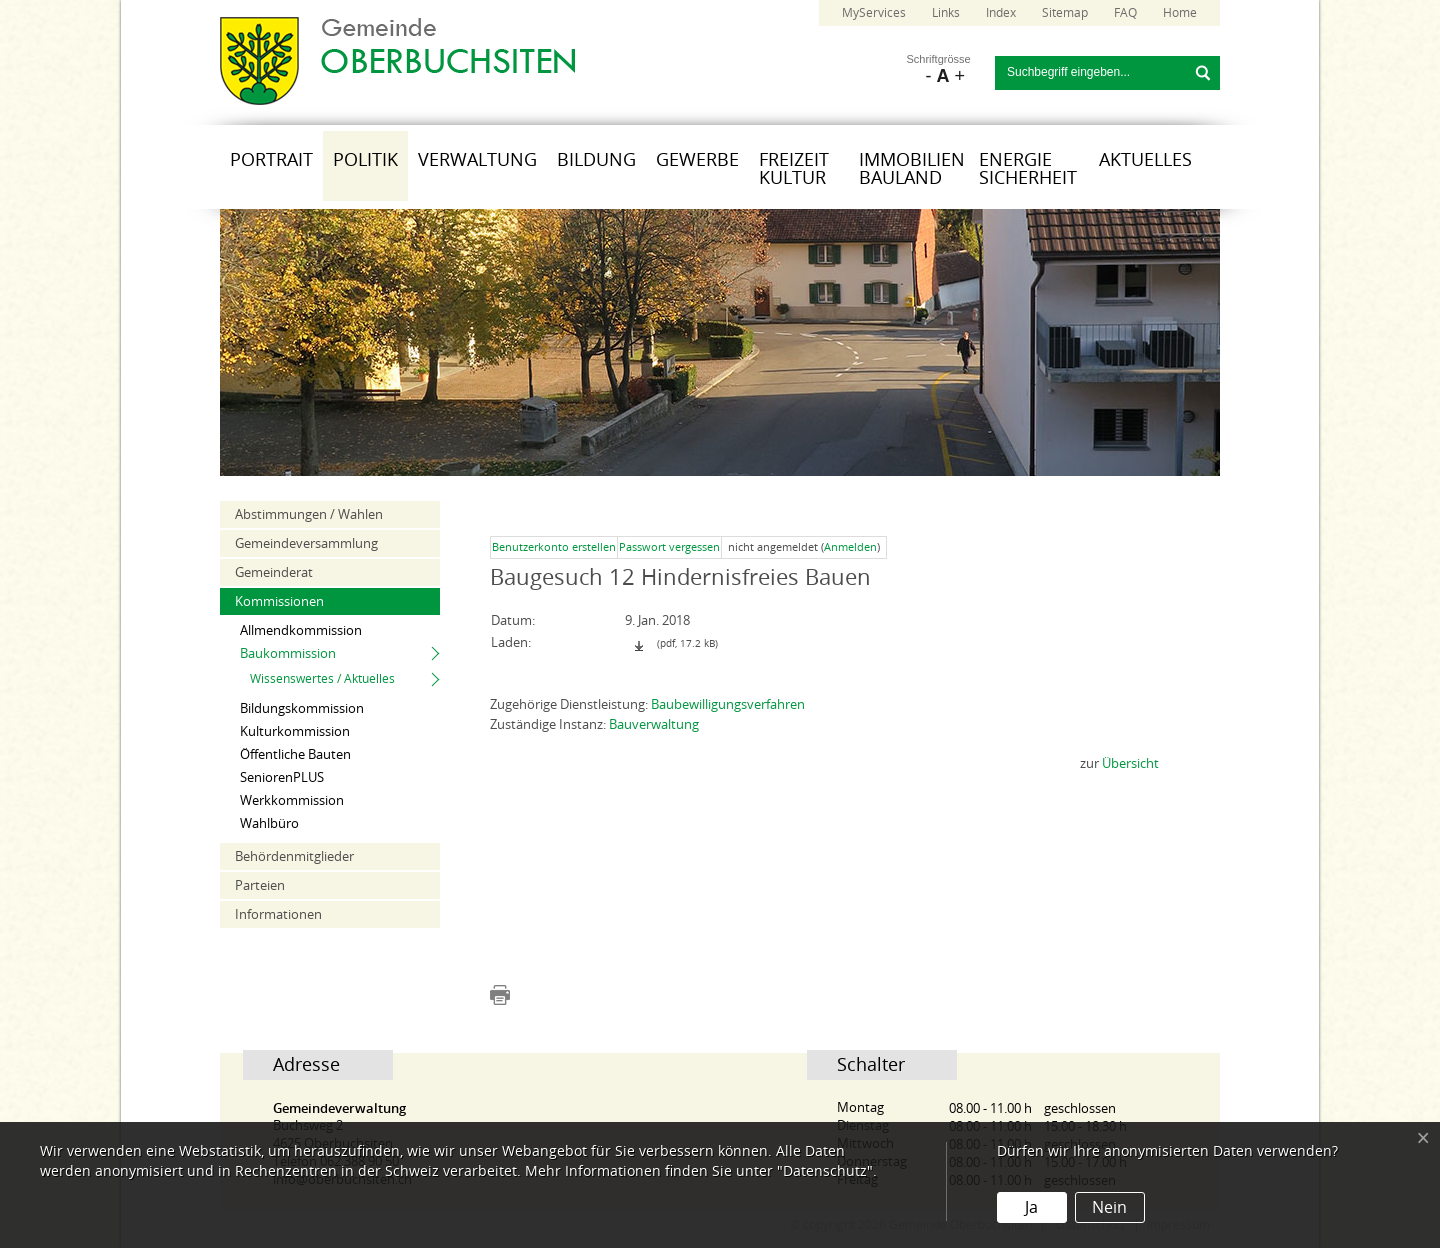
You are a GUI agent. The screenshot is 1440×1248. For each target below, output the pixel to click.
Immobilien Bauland (912, 169)
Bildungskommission (302, 708)
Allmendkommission (301, 630)
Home (1180, 13)
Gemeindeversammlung (306, 543)
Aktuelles (1145, 160)
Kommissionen (279, 601)
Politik (365, 160)
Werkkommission (292, 800)
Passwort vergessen (669, 547)
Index (1001, 13)
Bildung (596, 160)
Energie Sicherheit (1028, 169)
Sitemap (1065, 13)
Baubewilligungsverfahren (728, 704)
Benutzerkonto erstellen (554, 547)
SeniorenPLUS (282, 777)
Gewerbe (697, 160)
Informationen (278, 914)
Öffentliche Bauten (295, 754)
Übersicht (1130, 763)
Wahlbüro (269, 823)
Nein (1109, 1207)
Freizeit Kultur (794, 169)
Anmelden (850, 547)
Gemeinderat (274, 572)
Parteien (260, 885)
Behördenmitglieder (294, 856)
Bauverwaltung (654, 724)
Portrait (271, 160)
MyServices (874, 13)
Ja (1031, 1207)
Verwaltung (477, 160)
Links (946, 13)
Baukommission (288, 653)
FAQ (1125, 13)
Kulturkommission (295, 731)
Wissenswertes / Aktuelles (322, 679)
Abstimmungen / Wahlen (309, 514)
